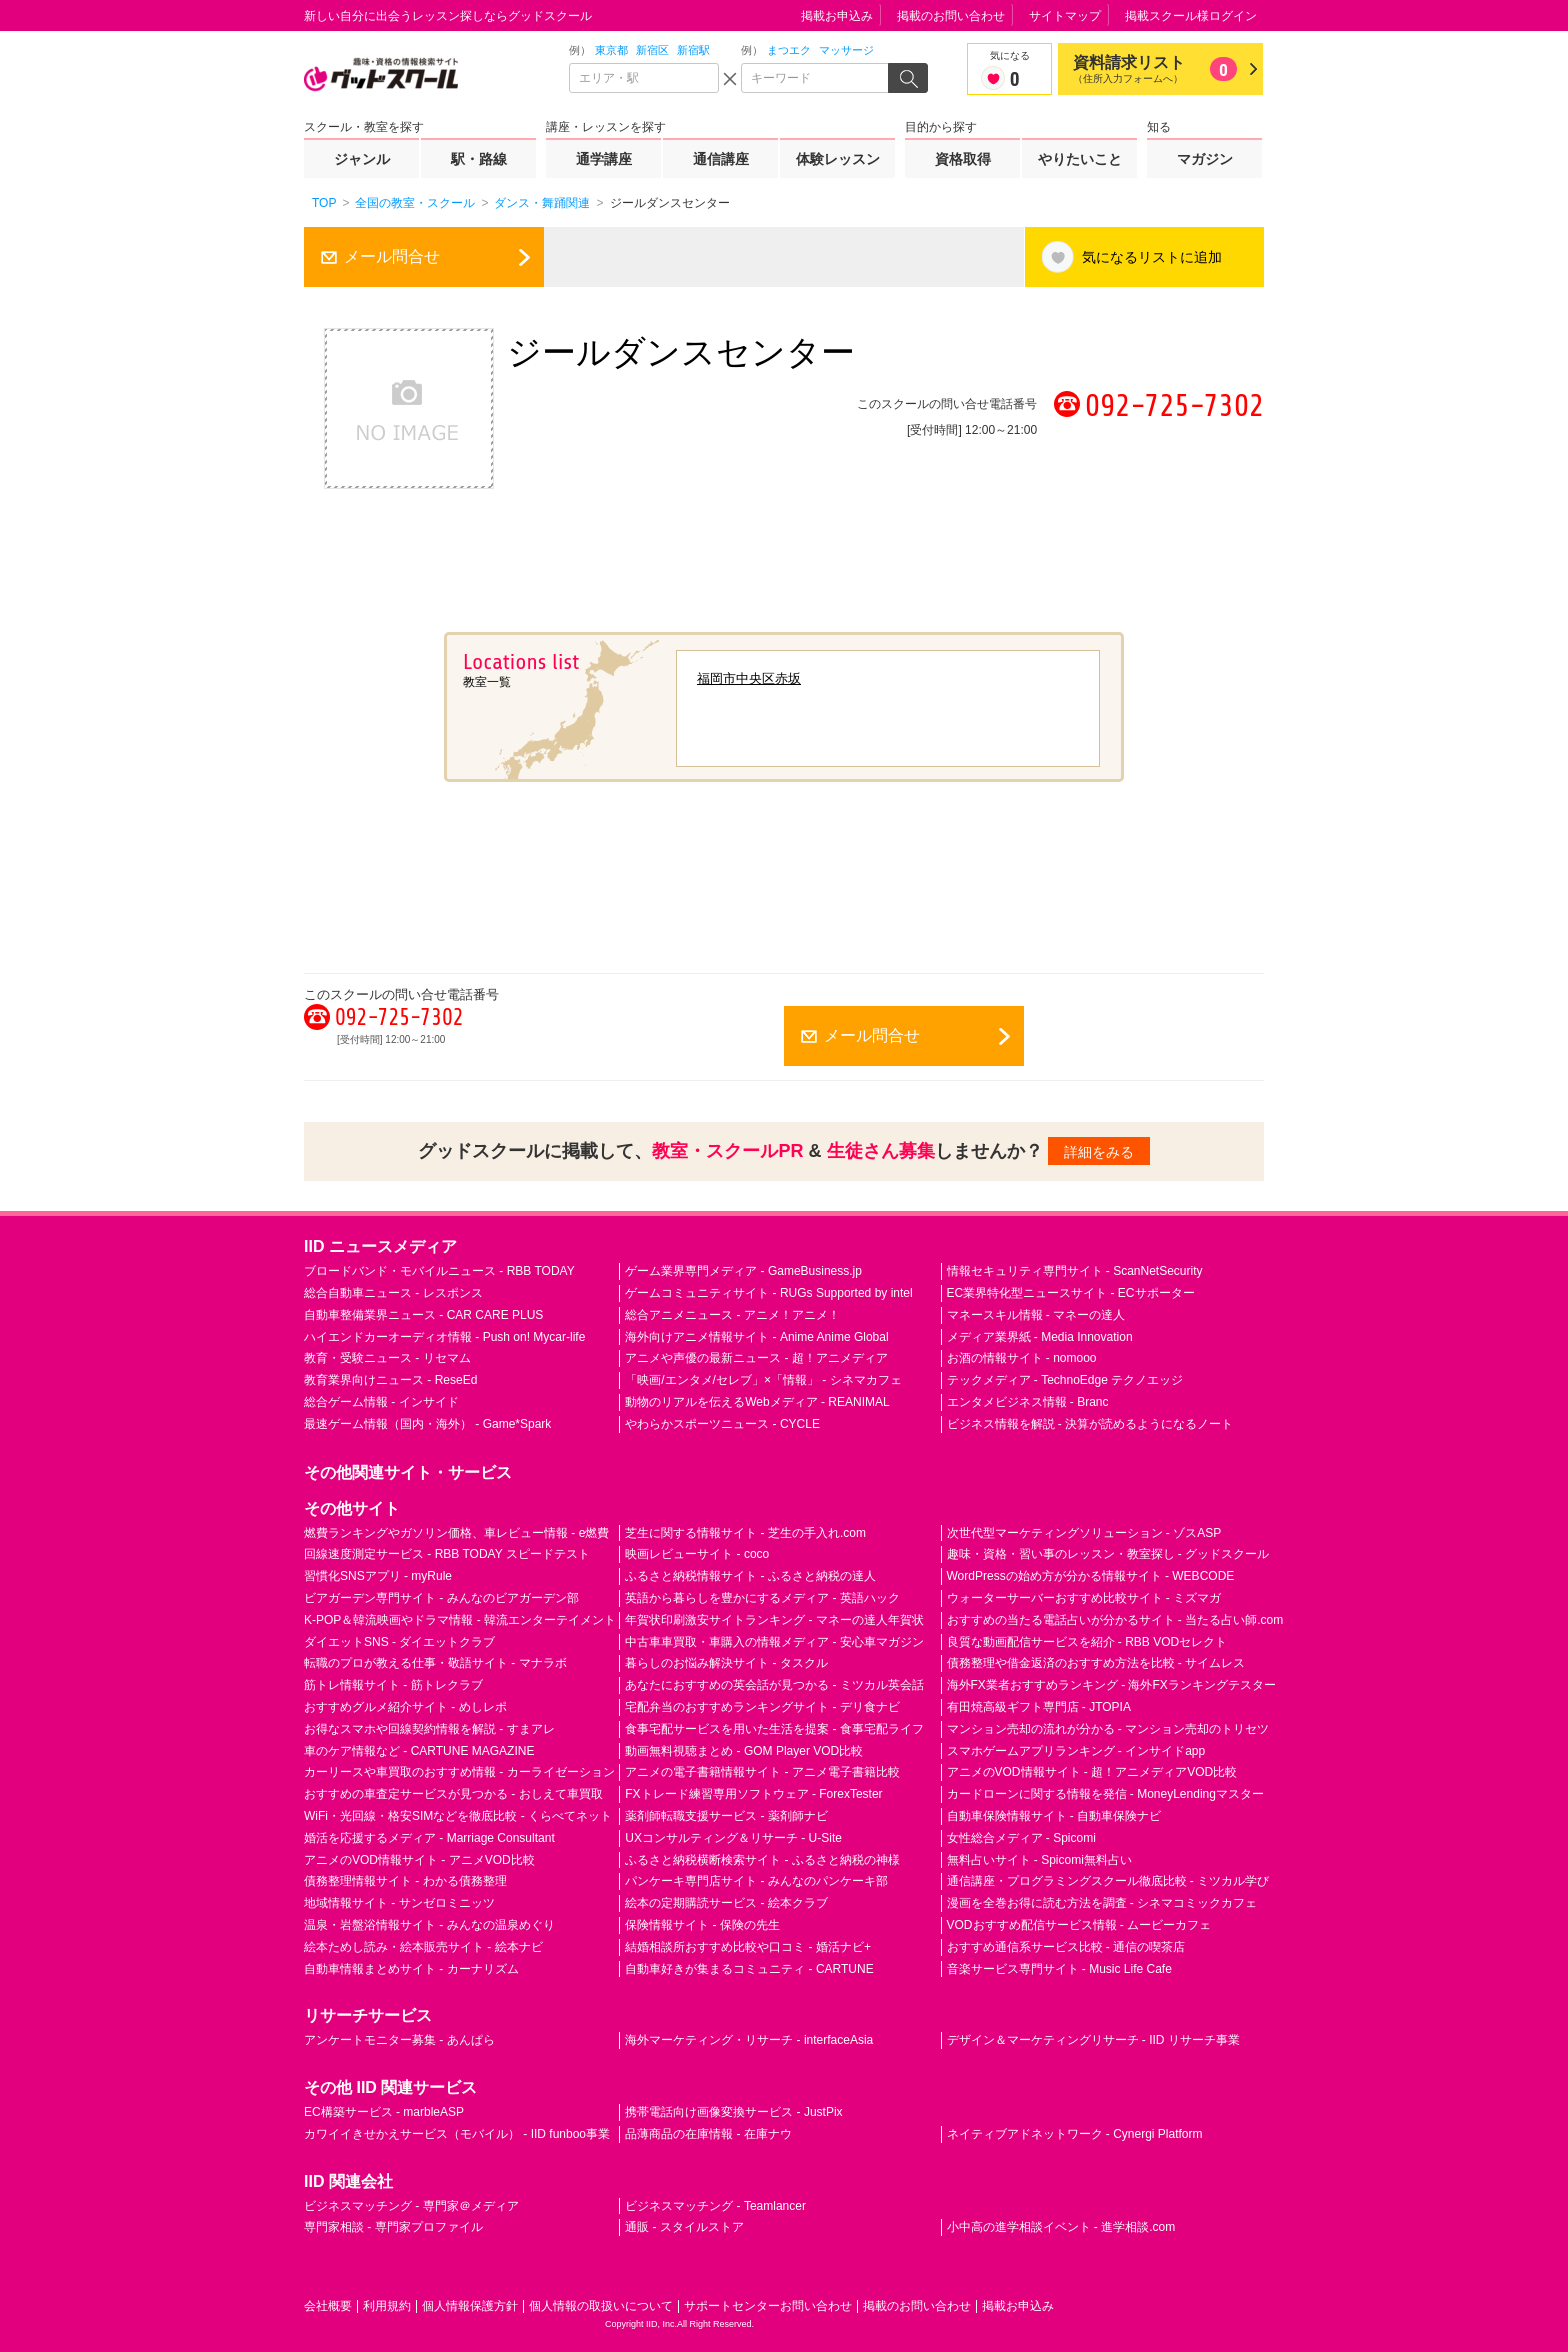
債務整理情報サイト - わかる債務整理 (405, 1881)
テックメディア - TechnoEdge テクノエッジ (1065, 1380)
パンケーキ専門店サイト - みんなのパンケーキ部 (756, 1881)
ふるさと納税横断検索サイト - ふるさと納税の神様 (762, 1860)
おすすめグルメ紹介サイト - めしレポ (405, 1707)
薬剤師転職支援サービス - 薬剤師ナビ (726, 1816)
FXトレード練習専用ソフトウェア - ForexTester (753, 1794)
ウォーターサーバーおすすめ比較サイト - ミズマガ (1084, 1598)
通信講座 (721, 159)
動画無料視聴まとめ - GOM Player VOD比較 (744, 1751)
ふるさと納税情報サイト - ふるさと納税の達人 (750, 1576)
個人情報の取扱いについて (601, 2306)
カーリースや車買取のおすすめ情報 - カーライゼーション (459, 1772)
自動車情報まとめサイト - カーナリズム (411, 1969)
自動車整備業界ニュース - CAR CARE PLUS (423, 1315)
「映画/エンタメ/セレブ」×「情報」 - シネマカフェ (763, 1380)
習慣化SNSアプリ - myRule (378, 1576)
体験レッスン (838, 159)
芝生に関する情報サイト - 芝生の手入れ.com (745, 1533)
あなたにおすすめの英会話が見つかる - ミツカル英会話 (774, 1685)
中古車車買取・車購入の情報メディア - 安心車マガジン (774, 1642)
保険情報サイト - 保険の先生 (702, 1925)
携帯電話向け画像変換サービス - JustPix (733, 2112)
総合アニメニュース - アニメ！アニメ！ (732, 1315)
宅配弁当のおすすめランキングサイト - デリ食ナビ (762, 1707)
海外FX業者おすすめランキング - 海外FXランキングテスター (1111, 1685)
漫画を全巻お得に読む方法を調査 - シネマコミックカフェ (1102, 1903)
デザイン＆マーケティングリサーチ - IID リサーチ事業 (1093, 2040)
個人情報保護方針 (470, 2306)
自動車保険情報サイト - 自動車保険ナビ (1054, 1816)
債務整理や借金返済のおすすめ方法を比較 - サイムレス (1096, 1663)
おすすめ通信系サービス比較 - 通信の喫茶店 (1066, 1947)
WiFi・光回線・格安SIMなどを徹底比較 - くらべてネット (458, 1816)
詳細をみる (1099, 1152)
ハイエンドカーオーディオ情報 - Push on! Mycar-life (444, 1337)
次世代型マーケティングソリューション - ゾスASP (1084, 1533)
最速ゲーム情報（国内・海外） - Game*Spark (427, 1424)
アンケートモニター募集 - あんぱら (399, 2040)
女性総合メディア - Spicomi (1021, 1838)
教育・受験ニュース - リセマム (387, 1358)
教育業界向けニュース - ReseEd (390, 1380)
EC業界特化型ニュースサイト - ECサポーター (1071, 1293)
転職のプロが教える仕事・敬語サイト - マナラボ (435, 1663)
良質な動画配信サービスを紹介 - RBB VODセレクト (1087, 1642)
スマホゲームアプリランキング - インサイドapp (1076, 1751)
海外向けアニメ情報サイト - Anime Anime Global (756, 1337)
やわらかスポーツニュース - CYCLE (722, 1424)
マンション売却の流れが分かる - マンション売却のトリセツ (1108, 1729)
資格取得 (963, 159)
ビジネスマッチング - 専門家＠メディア (411, 2206)
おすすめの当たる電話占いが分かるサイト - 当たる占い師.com (1115, 1620)
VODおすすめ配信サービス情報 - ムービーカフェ (1079, 1925)
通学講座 (604, 159)
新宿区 (652, 50)
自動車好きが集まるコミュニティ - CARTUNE (749, 1969)
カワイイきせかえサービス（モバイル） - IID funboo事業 (457, 2134)
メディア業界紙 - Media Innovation (1040, 1337)
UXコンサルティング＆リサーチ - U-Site (733, 1838)
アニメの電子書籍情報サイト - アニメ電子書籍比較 (762, 1772)
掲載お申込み (837, 16)
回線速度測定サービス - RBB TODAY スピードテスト (447, 1554)
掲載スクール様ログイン (1191, 16)
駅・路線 (479, 159)
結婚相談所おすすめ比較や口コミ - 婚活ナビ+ (748, 1947)
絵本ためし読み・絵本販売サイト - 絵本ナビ (423, 1947)
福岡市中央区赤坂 (749, 678)
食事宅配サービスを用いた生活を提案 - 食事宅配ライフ (774, 1729)
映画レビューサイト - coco (697, 1554)
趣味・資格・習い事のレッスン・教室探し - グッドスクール (1108, 1554)
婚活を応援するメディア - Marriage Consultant (429, 1838)
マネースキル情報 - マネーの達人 (1036, 1315)
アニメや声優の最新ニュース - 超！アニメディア (756, 1358)
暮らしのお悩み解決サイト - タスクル (726, 1663)
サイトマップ (1065, 16)
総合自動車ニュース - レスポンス (393, 1293)
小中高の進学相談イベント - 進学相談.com (1061, 2227)
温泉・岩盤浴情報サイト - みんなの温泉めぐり (429, 1925)
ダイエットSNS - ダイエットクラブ (399, 1642)
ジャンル (362, 159)
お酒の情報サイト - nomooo (1022, 1358)
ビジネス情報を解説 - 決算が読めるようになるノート (1090, 1424)
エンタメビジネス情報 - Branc (1028, 1402)
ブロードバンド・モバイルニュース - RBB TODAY (439, 1271)
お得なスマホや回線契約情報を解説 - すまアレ (429, 1729)
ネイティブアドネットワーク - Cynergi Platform (1075, 2134)
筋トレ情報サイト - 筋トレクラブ (393, 1685)
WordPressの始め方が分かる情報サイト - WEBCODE (1091, 1576)
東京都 (611, 50)
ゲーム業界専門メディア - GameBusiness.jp (743, 1271)
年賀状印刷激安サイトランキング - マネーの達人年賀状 (774, 1620)
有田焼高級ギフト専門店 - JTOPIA (1039, 1707)
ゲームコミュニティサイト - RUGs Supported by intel (768, 1293)
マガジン (1205, 159)
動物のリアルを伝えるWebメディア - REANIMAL (757, 1402)
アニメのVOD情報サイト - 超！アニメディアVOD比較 (1092, 1772)
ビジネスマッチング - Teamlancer (715, 2206)
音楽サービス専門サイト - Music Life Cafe (1059, 1969)
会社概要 (328, 2306)
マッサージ (846, 50)
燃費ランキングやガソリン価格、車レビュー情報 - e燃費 (456, 1533)
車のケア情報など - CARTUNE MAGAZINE (419, 1751)
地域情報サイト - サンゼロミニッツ (399, 1903)
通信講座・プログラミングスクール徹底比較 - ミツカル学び (1108, 1881)
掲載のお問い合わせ (951, 16)
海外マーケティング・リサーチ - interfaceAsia (749, 2040)
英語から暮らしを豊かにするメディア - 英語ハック (762, 1598)
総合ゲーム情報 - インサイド (381, 1402)
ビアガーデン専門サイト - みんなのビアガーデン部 (441, 1598)
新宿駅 (693, 50)
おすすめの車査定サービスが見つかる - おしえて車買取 (453, 1794)
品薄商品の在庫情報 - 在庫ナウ (708, 2134)
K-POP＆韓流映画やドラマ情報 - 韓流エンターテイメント (460, 1620)
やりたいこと (1080, 159)
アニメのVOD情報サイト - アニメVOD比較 (419, 1860)
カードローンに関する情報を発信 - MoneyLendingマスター (1105, 1794)
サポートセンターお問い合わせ (768, 2306)
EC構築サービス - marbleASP (384, 2112)
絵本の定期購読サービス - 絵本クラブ (726, 1903)
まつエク (789, 50)
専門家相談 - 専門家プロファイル (393, 2227)
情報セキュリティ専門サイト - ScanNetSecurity (1075, 1271)
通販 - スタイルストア (684, 2227)
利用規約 (387, 2306)
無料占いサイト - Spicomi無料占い (1039, 1860)
